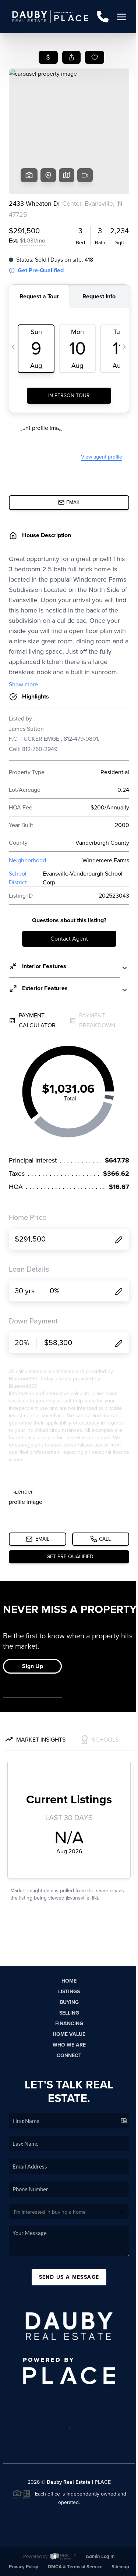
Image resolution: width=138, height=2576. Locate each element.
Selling (69, 2013)
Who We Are (69, 2045)
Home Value (69, 2034)
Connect (69, 2055)
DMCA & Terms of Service (75, 2567)
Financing (69, 2023)
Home (69, 1981)
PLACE (103, 2482)
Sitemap (120, 2567)
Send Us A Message (69, 2277)
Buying (69, 2002)
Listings (69, 1991)
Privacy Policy (23, 2567)
